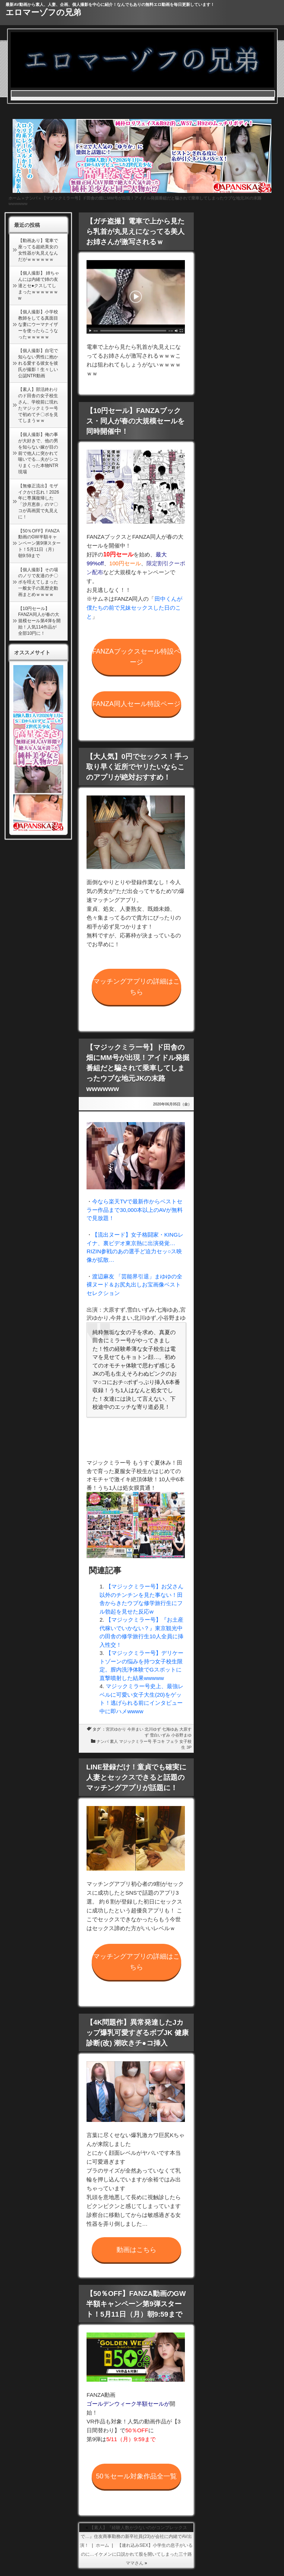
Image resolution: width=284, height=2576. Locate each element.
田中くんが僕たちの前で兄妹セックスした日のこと (134, 608)
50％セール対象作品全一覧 (136, 2476)
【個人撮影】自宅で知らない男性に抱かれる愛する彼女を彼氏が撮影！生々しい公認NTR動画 (38, 363)
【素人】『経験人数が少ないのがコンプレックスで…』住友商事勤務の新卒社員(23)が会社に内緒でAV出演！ (136, 2536)
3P (189, 1747)
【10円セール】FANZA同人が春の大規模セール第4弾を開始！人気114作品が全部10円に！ (39, 621)
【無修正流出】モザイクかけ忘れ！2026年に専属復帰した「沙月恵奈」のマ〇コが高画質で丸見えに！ (38, 501)
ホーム (15, 198)
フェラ (172, 1741)
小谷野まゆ (181, 1735)
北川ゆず (153, 1729)
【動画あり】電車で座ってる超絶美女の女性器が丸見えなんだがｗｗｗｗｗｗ (38, 250)
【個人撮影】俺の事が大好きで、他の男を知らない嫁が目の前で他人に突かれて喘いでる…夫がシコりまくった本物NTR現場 (38, 453)
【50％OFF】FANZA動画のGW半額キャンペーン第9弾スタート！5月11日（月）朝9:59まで (39, 543)
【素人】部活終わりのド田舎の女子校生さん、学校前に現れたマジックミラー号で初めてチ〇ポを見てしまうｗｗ (38, 405)
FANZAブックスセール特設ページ (136, 657)
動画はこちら (136, 2249)
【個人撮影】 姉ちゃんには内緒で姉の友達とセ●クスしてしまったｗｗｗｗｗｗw (38, 285)
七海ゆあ (170, 1729)
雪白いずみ (160, 1735)
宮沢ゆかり (116, 1729)
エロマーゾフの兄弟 (43, 12)
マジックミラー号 (135, 1741)
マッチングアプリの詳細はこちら (136, 987)
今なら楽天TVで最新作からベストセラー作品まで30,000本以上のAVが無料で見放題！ (135, 1209)
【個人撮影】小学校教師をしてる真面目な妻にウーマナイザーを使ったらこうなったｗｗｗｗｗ (38, 324)
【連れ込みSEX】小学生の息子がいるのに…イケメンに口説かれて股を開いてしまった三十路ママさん (137, 2554)
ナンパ (31, 198)
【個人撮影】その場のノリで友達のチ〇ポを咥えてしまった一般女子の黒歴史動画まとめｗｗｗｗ (38, 582)
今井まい (135, 1729)
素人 (114, 1741)
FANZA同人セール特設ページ (136, 704)
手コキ (159, 1741)
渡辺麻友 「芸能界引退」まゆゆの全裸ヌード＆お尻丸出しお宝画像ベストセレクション (134, 1284)
